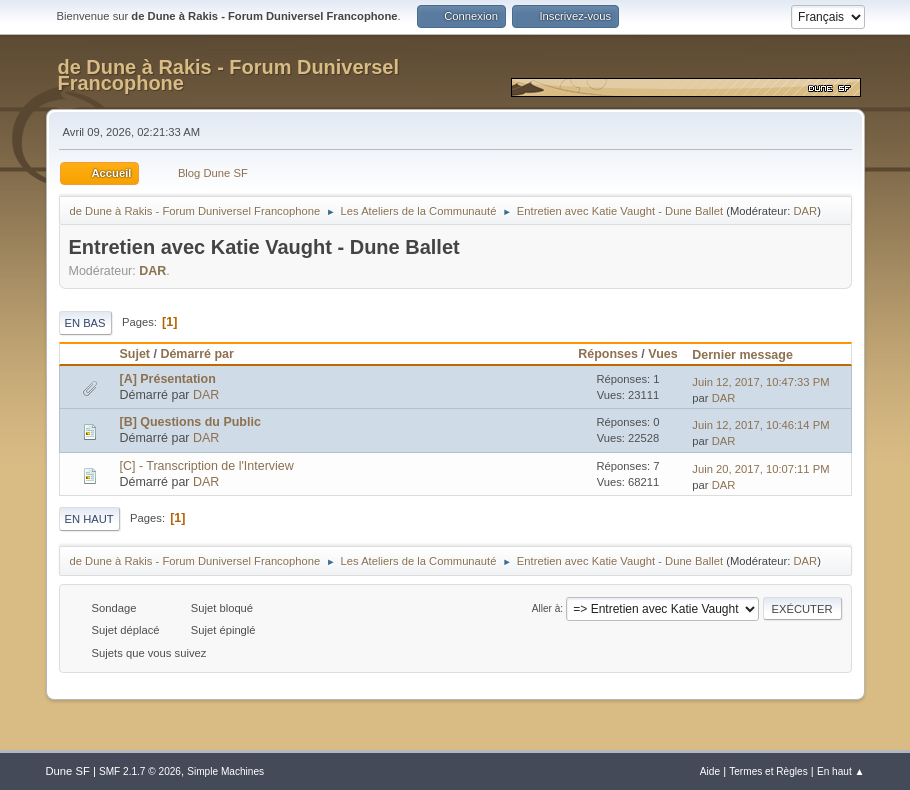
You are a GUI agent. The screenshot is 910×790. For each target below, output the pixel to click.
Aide (710, 771)
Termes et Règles (768, 771)
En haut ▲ (841, 771)
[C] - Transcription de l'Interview (207, 466)
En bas (85, 323)
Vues (662, 354)
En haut (89, 519)
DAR (806, 211)
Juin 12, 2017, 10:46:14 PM (760, 425)
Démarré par (196, 354)
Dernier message (751, 355)
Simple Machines (225, 771)
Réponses (608, 354)
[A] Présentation (168, 379)
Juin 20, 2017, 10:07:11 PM (760, 469)
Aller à (546, 608)
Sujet (135, 354)
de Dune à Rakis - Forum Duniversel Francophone (229, 75)
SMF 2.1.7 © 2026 (140, 771)
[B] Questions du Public (190, 422)
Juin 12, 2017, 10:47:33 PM (760, 382)
